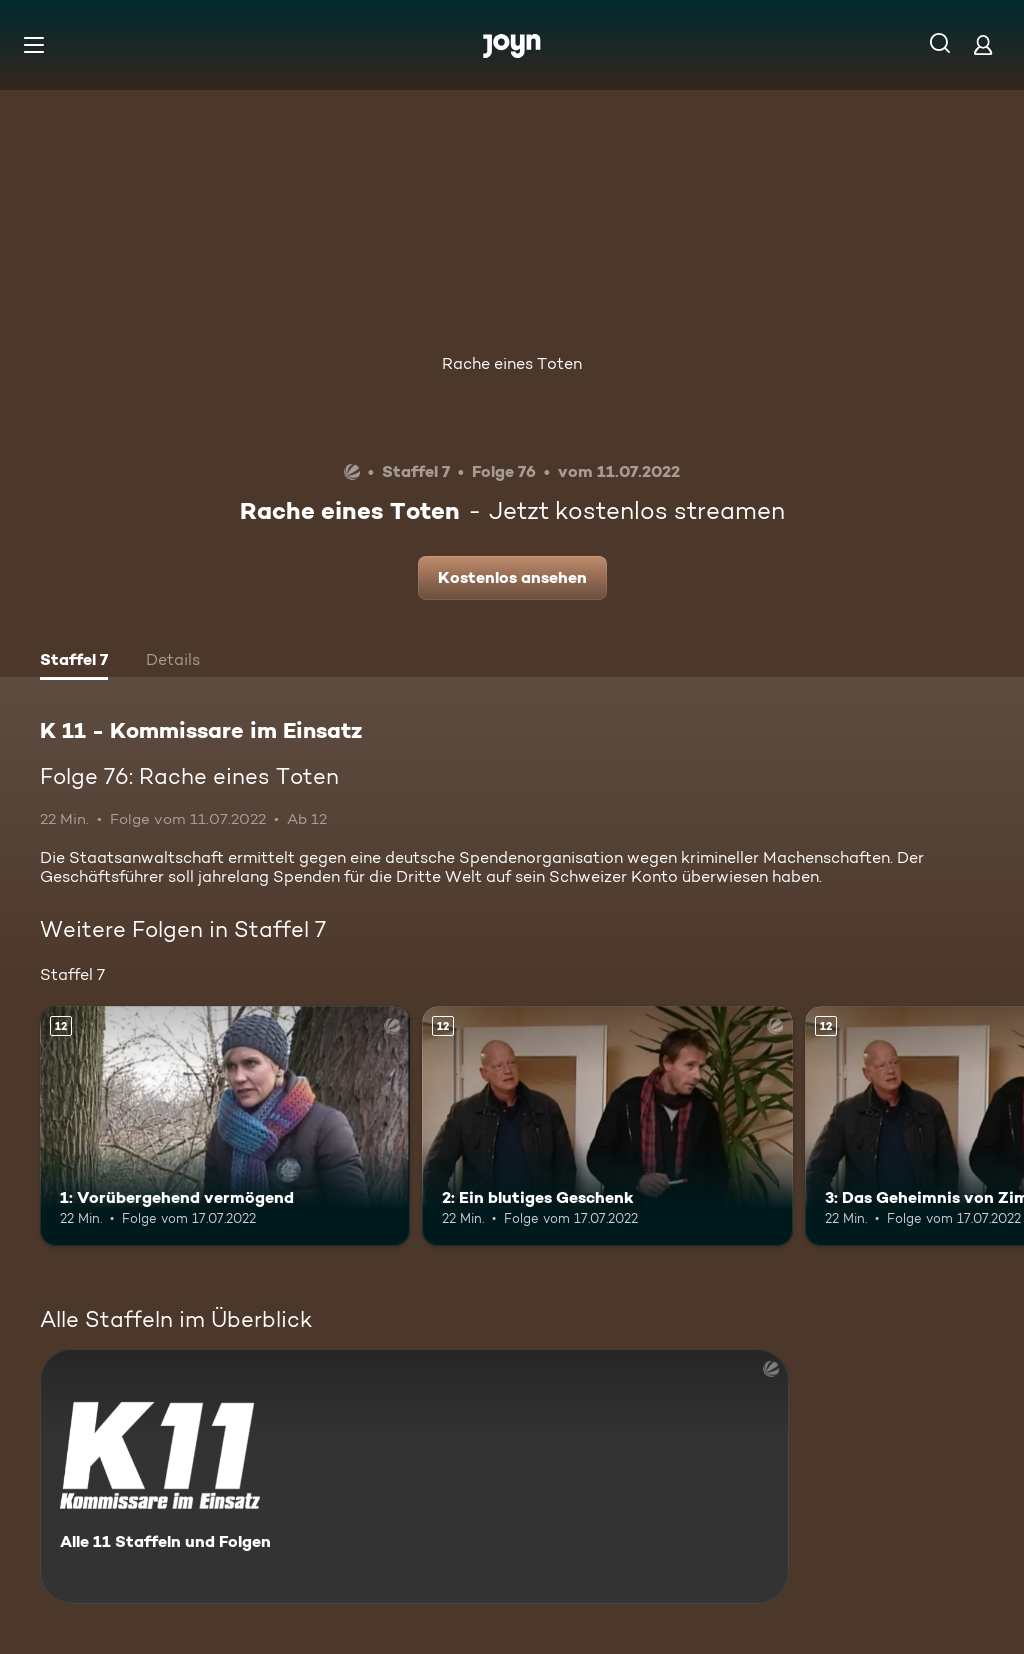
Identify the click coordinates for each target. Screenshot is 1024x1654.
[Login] (983, 44)
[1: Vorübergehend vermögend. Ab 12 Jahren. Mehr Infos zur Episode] (225, 1126)
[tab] (74, 662)
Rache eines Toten (512, 363)
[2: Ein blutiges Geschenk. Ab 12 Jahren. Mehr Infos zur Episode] (607, 1126)
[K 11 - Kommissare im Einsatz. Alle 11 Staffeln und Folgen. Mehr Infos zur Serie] (414, 1476)
